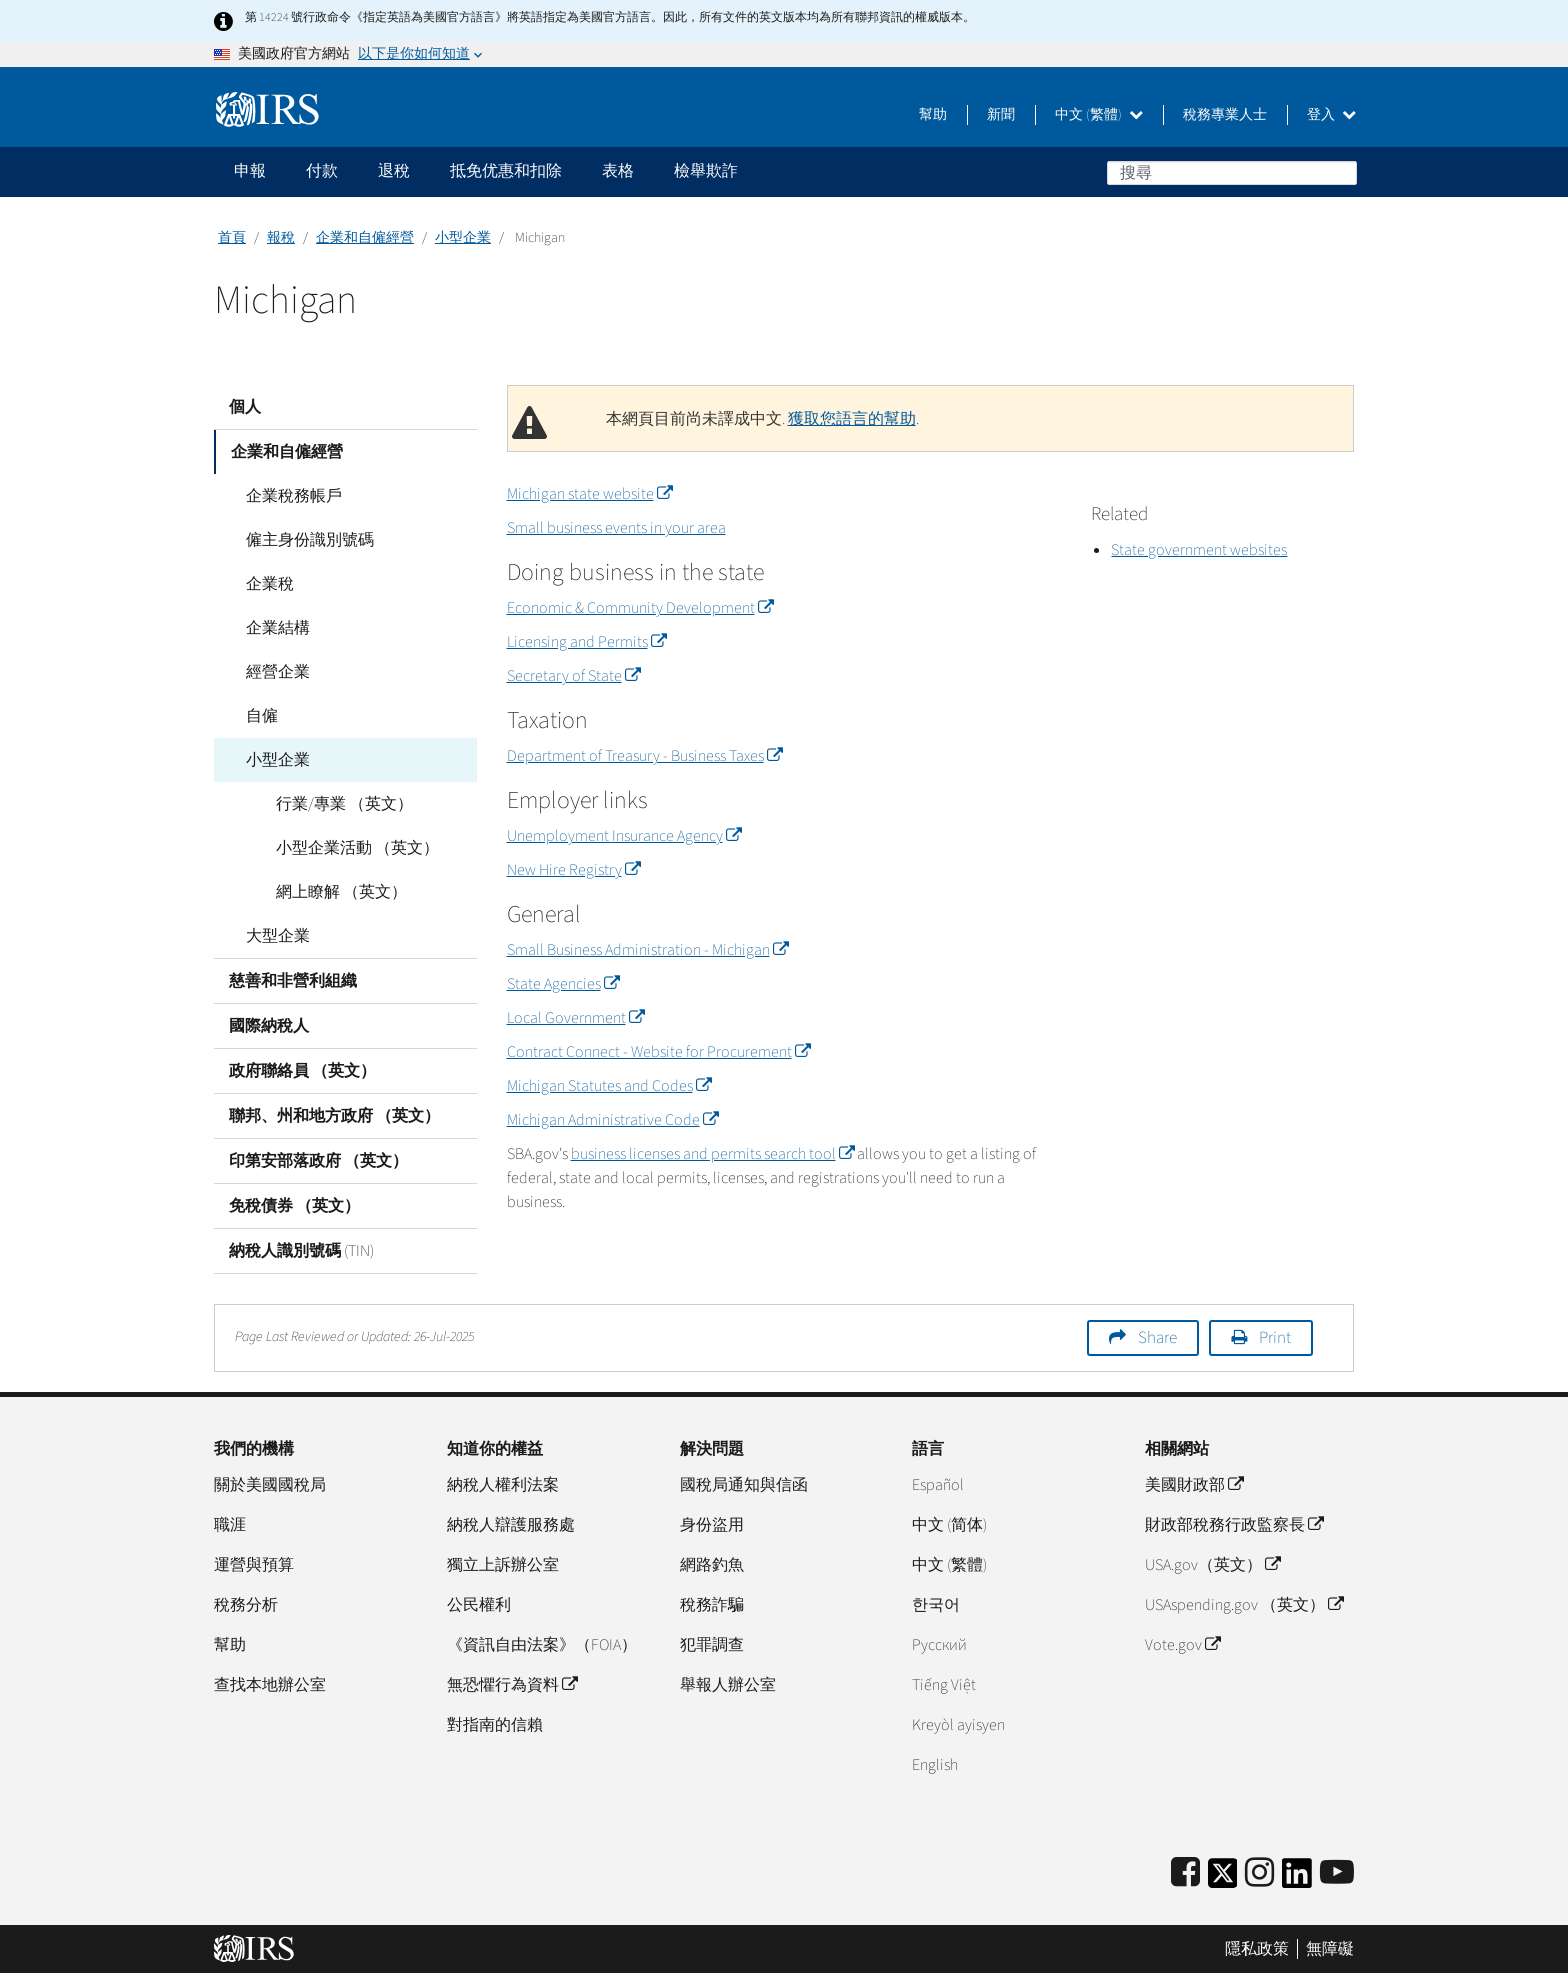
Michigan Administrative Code (612, 1120)
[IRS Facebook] (1185, 1873)
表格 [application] (618, 171)
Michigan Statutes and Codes (609, 1086)
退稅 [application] (394, 171)
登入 (1331, 115)
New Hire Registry (573, 870)
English (935, 1765)
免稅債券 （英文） (294, 1206)
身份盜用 (712, 1525)
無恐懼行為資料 (512, 1685)
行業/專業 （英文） (342, 804)
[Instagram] (1259, 1873)
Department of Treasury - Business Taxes (644, 756)
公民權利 (479, 1605)
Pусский (939, 1645)
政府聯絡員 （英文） (302, 1071)
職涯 (230, 1525)
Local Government (575, 1018)
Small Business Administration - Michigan (647, 950)
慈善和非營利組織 (293, 981)
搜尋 (1341, 172)
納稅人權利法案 (503, 1485)
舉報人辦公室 (728, 1685)
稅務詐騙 (712, 1605)
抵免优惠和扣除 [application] (506, 171)
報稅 (281, 238)
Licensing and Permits (586, 642)
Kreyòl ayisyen (958, 1725)
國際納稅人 (269, 1026)
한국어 (936, 1605)
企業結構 (276, 628)
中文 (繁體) (1099, 115)
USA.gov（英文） (1212, 1565)
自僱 (260, 716)
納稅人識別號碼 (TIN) (301, 1251)
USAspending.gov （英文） (1244, 1605)
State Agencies (563, 984)
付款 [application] (322, 171)
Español (938, 1485)
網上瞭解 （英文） (339, 892)
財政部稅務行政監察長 (1234, 1525)
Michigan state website (589, 494)
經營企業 (276, 672)
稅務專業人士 (1225, 115)
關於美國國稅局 (270, 1485)
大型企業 (276, 936)
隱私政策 (1257, 1949)
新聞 (1001, 115)
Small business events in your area (616, 528)
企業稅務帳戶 (292, 496)
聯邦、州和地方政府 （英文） (334, 1116)
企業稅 (268, 584)
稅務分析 (246, 1605)
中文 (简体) (949, 1525)
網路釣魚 (712, 1565)
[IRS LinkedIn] (1297, 1879)
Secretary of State (573, 676)
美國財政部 (1194, 1485)
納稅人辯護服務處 (511, 1525)
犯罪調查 (712, 1645)
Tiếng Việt (944, 1685)
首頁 (232, 238)
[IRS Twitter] (1223, 1879)
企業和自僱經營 (365, 238)
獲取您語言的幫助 (852, 419)
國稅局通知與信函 (744, 1485)
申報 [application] (250, 171)
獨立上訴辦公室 (503, 1565)
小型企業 (463, 238)
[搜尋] (1232, 173)
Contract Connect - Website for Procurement (658, 1052)
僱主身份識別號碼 (308, 540)
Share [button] (1157, 1338)
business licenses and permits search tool (712, 1154)
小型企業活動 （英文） (355, 848)
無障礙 (1330, 1949)
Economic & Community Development (640, 608)
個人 (245, 407)
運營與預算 (254, 1565)
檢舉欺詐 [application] (706, 171)
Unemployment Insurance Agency (624, 836)
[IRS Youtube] (1337, 1873)
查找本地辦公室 (270, 1685)
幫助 (933, 115)
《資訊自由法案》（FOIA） (542, 1645)
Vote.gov (1182, 1645)
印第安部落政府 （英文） (318, 1161)
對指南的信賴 (495, 1725)
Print (1275, 1338)
